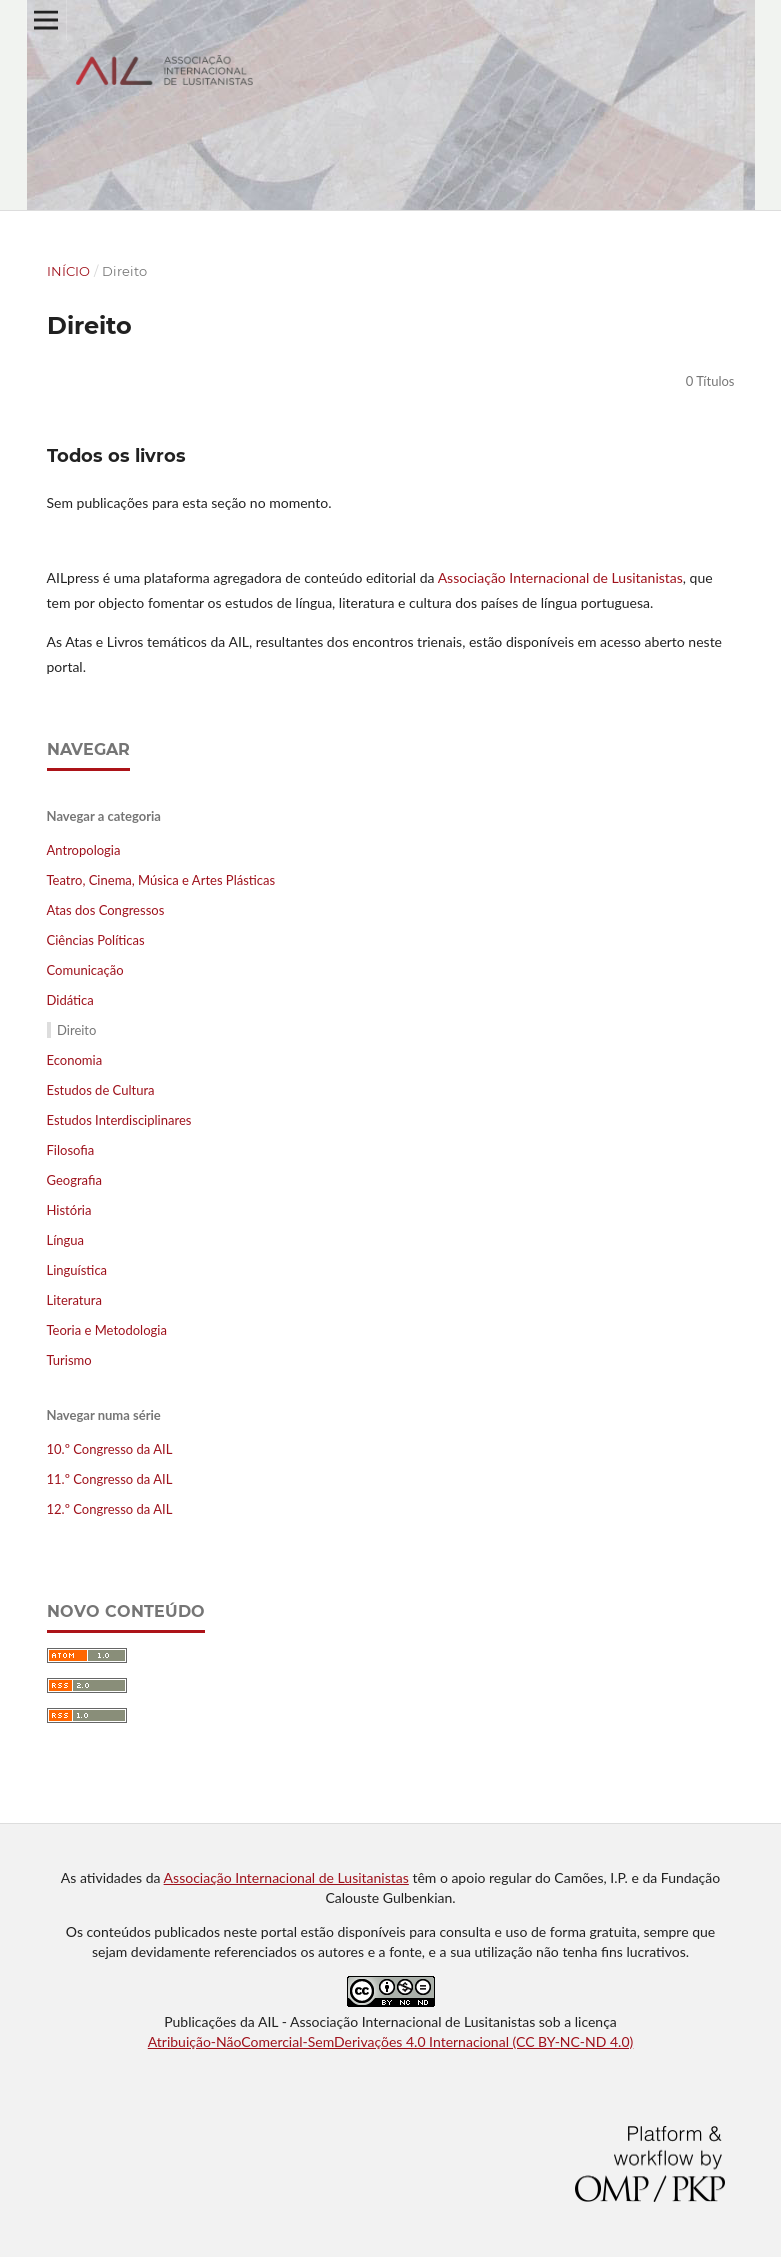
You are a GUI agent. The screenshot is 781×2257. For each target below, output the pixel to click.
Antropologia (84, 850)
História (69, 1210)
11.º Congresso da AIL (110, 1479)
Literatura (74, 1300)
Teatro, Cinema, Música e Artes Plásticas (161, 880)
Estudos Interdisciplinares (119, 1120)
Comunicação (85, 970)
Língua (66, 1240)
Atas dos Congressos (106, 910)
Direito (76, 1030)
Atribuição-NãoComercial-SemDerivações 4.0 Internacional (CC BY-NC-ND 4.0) (391, 2041)
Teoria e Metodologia (107, 1330)
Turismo (69, 1360)
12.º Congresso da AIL (110, 1509)
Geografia (74, 1180)
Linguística (77, 1270)
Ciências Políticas (96, 940)
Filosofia (71, 1150)
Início (68, 271)
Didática (70, 1000)
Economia (75, 1060)
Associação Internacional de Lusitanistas (560, 577)
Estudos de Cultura (101, 1090)
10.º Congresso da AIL (110, 1449)
